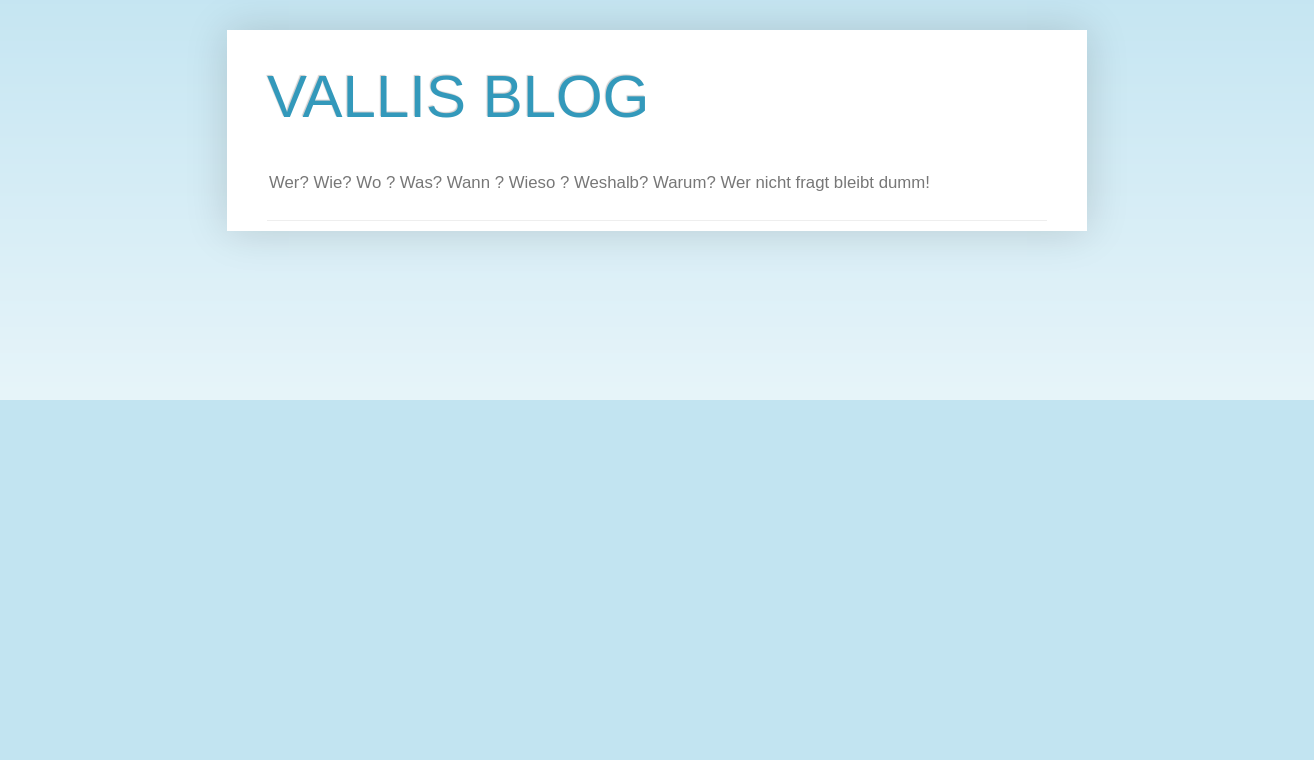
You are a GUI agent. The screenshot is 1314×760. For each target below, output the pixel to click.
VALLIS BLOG (458, 96)
